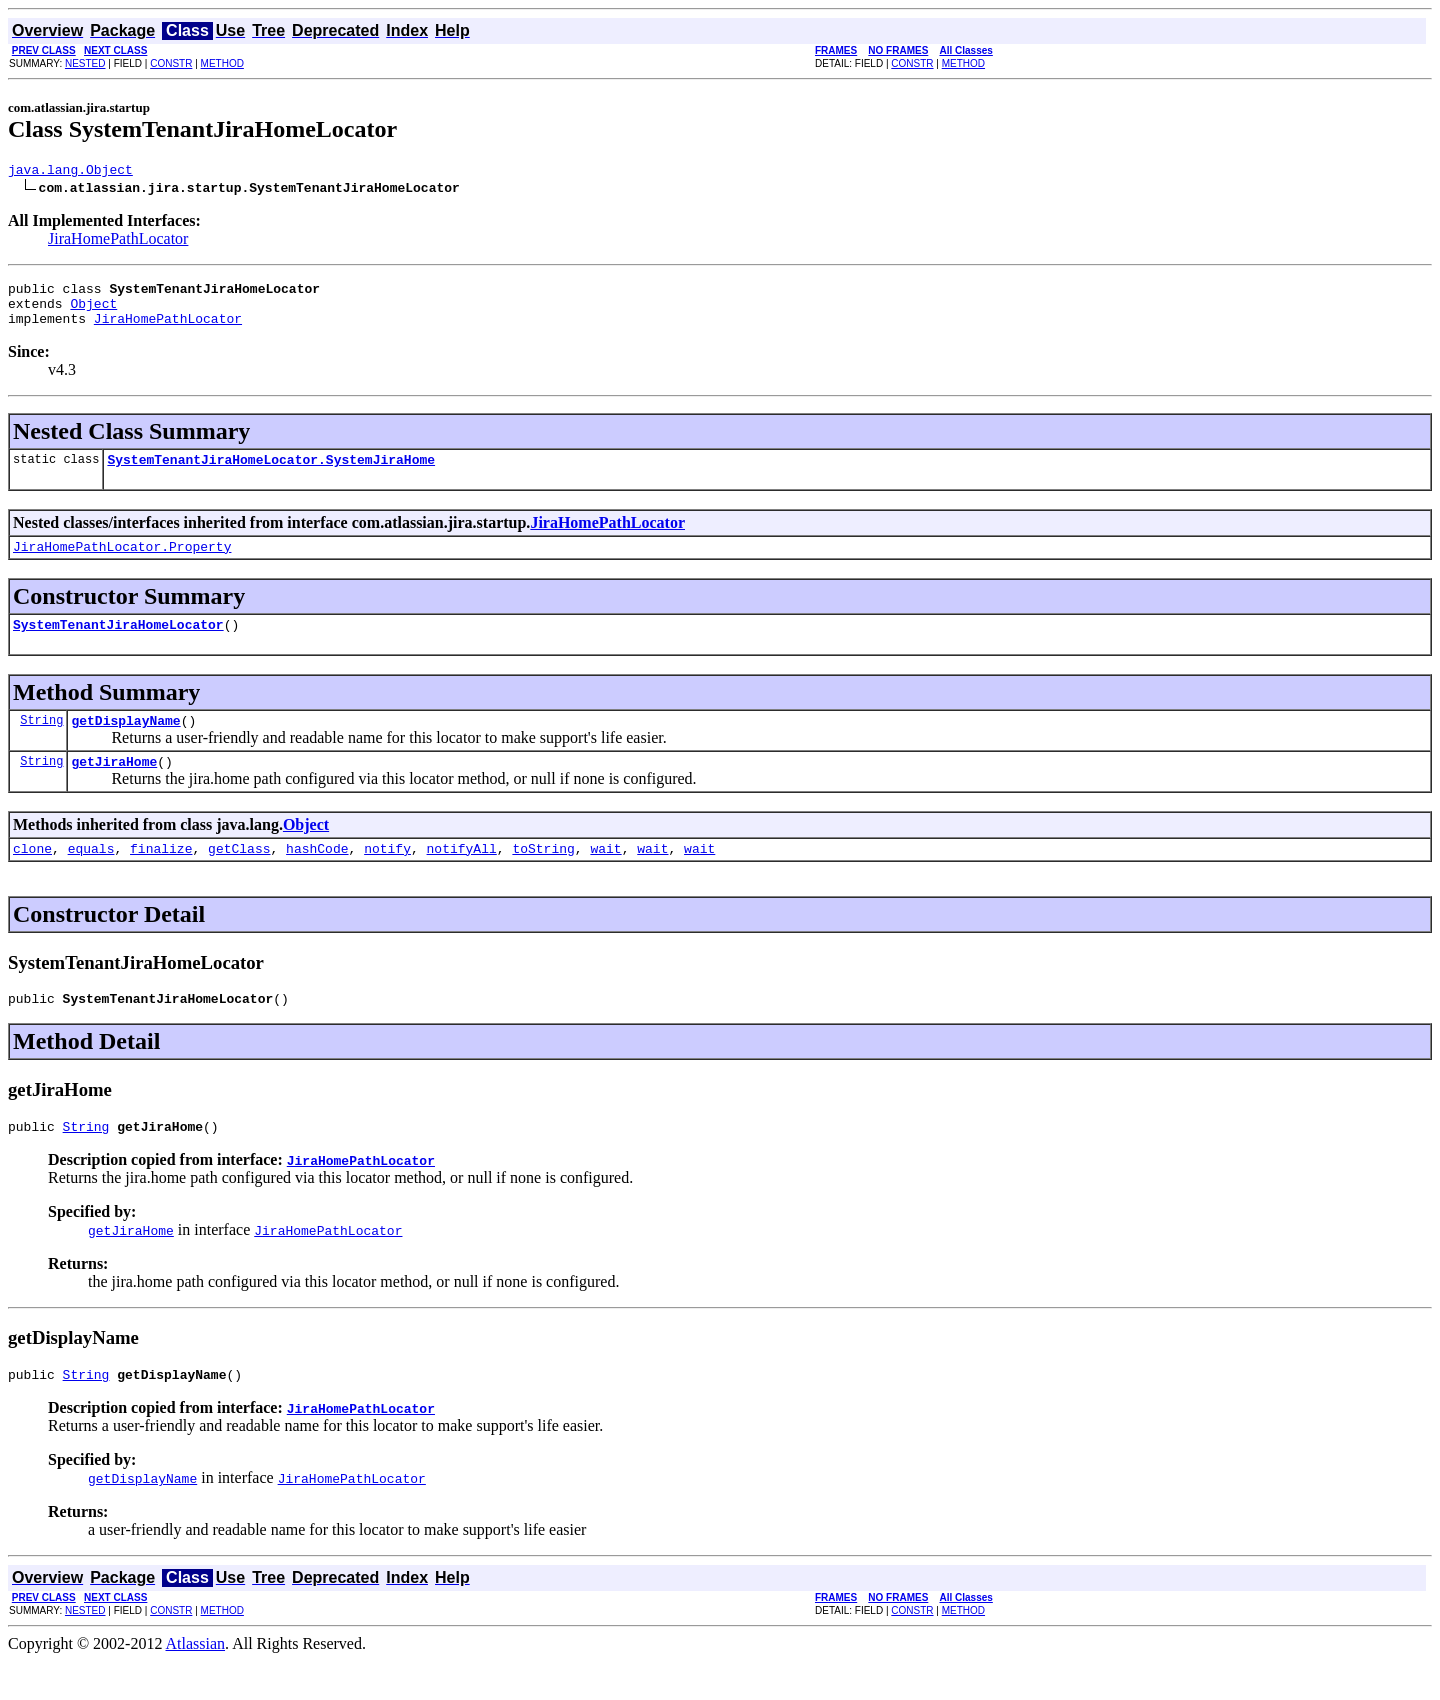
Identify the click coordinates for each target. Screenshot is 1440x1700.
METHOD (222, 63)
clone (32, 878)
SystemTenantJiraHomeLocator (118, 645)
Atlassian (196, 1682)
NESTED (85, 63)
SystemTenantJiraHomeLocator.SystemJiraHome (271, 474)
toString (543, 878)
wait (605, 878)
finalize (161, 878)
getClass (239, 878)
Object (93, 312)
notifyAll (462, 878)
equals (91, 878)
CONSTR (171, 63)
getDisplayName (125, 744)
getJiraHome (114, 788)
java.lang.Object (70, 172)
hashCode (317, 878)
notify (387, 878)
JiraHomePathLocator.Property (122, 564)
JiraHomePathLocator (118, 241)
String (41, 743)
